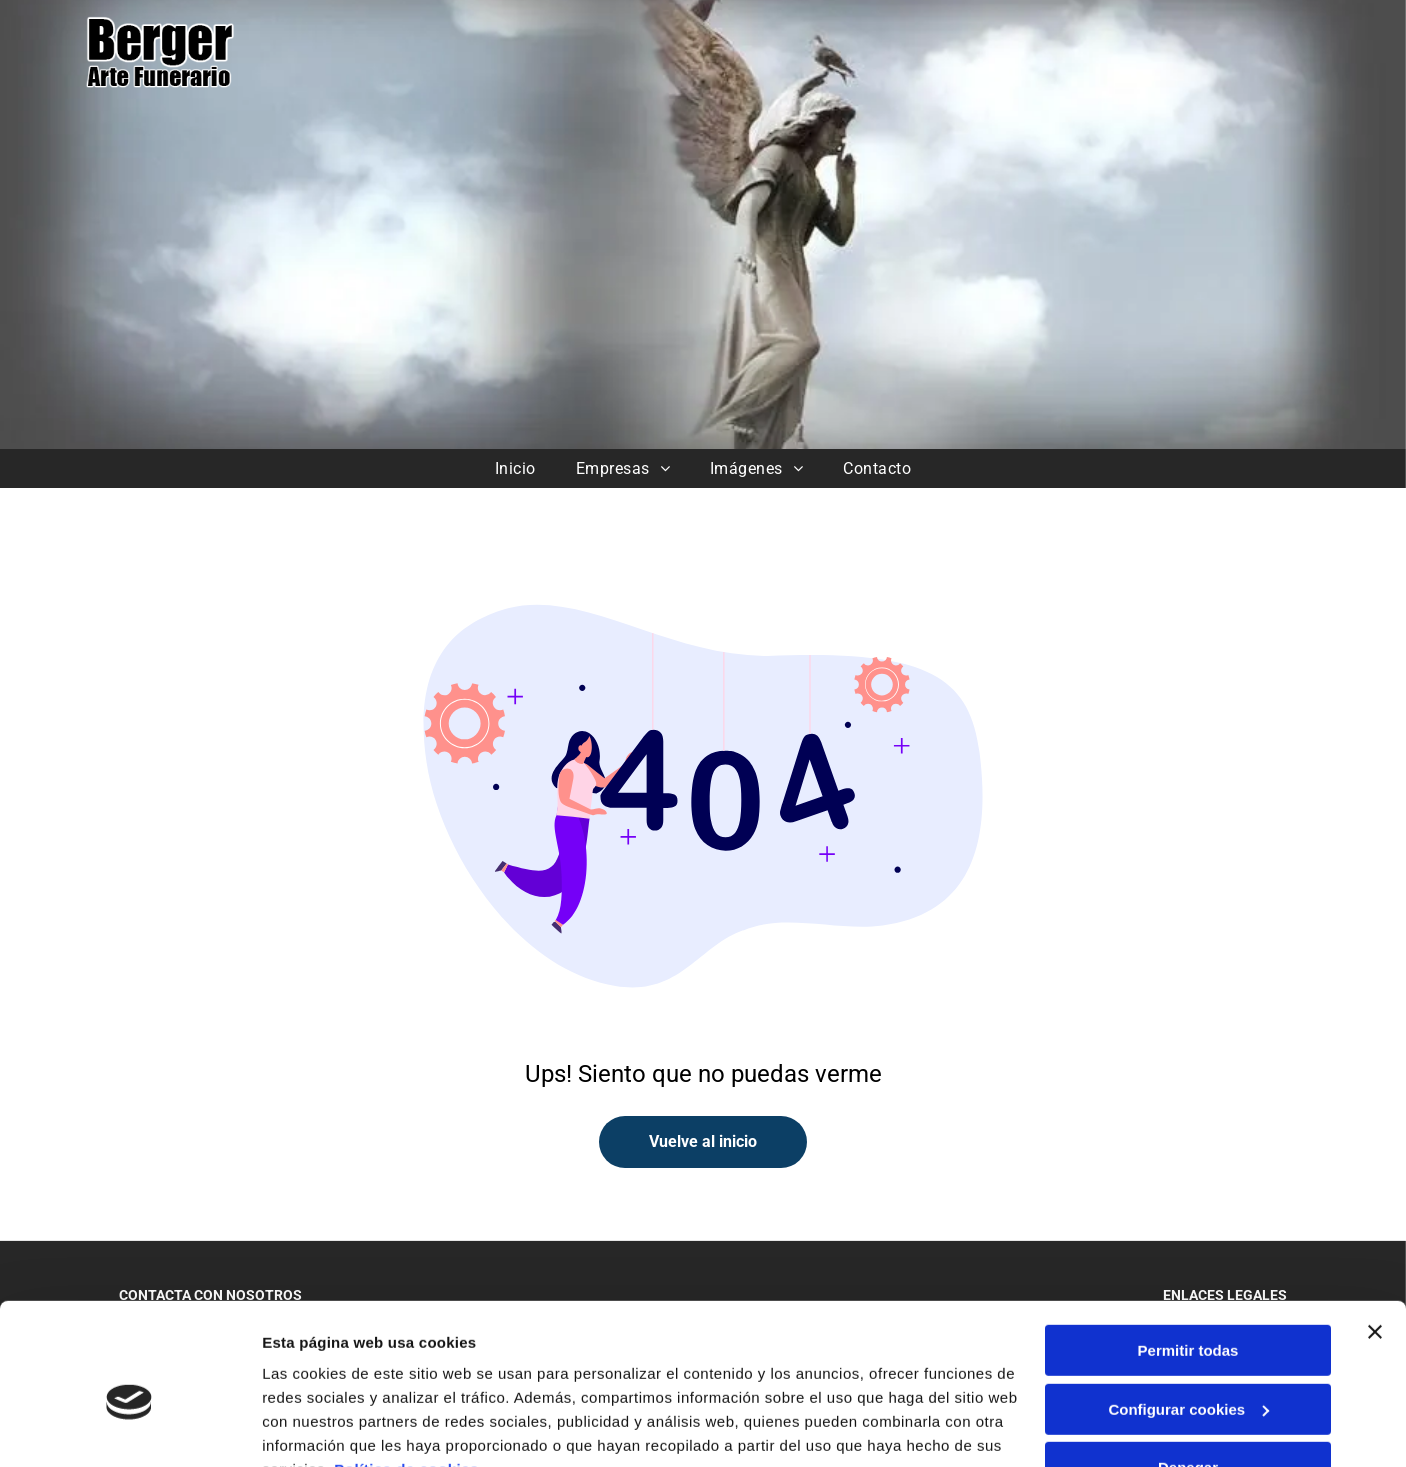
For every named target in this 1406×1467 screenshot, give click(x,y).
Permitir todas (1188, 1253)
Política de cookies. (408, 1372)
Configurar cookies (1188, 1311)
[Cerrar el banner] (1375, 1235)
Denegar (1188, 1370)
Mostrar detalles (320, 1427)
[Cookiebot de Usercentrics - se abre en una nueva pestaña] (129, 1428)
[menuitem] (515, 468)
